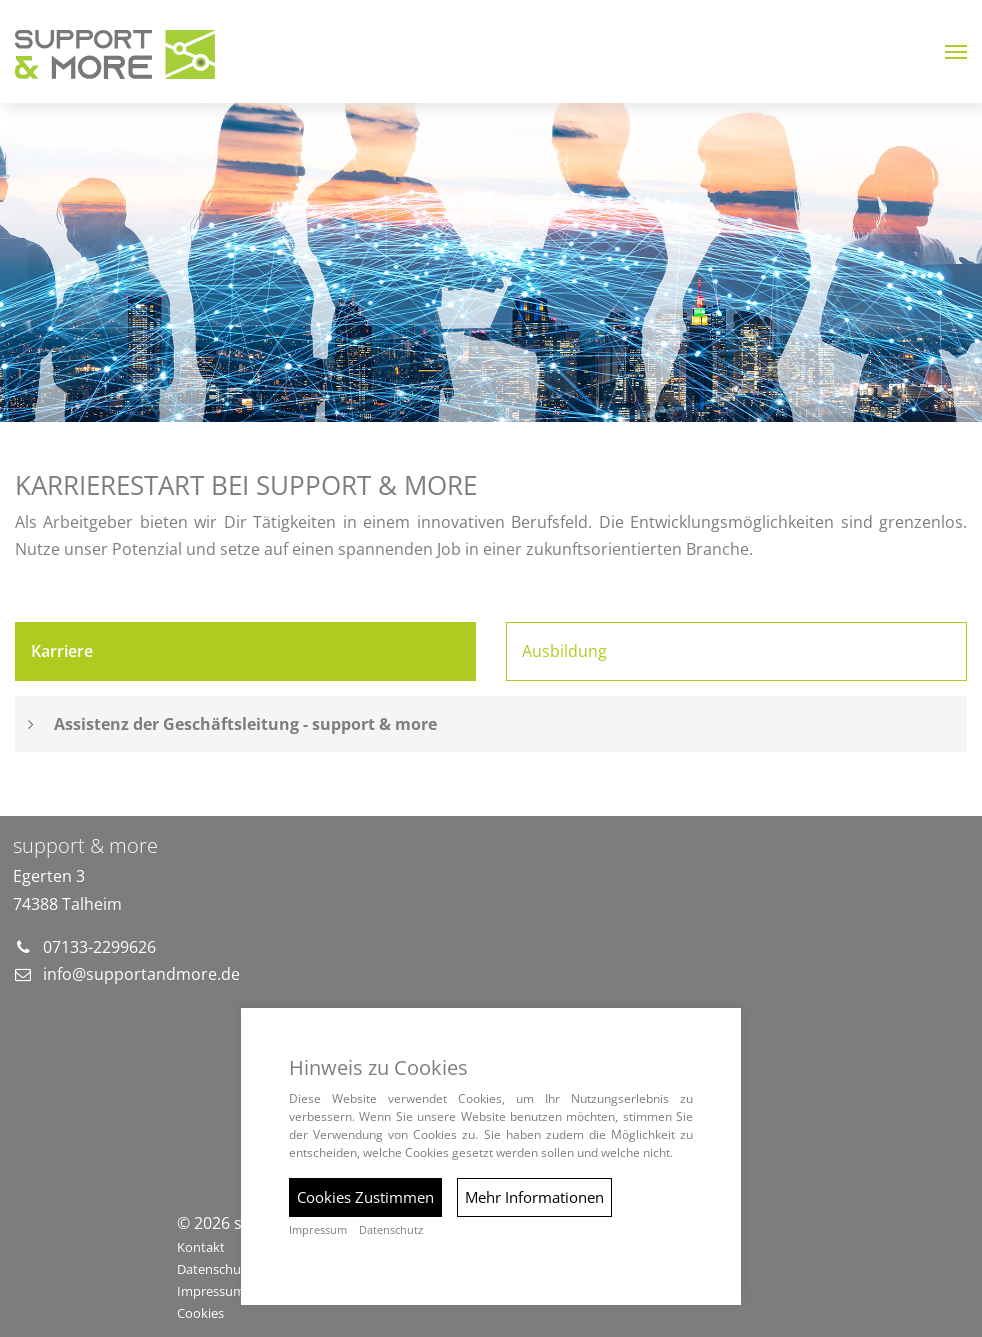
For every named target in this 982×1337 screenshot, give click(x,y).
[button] (956, 52)
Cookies (200, 1313)
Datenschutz (391, 1230)
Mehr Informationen (534, 1197)
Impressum (318, 1230)
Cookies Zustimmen (365, 1197)
